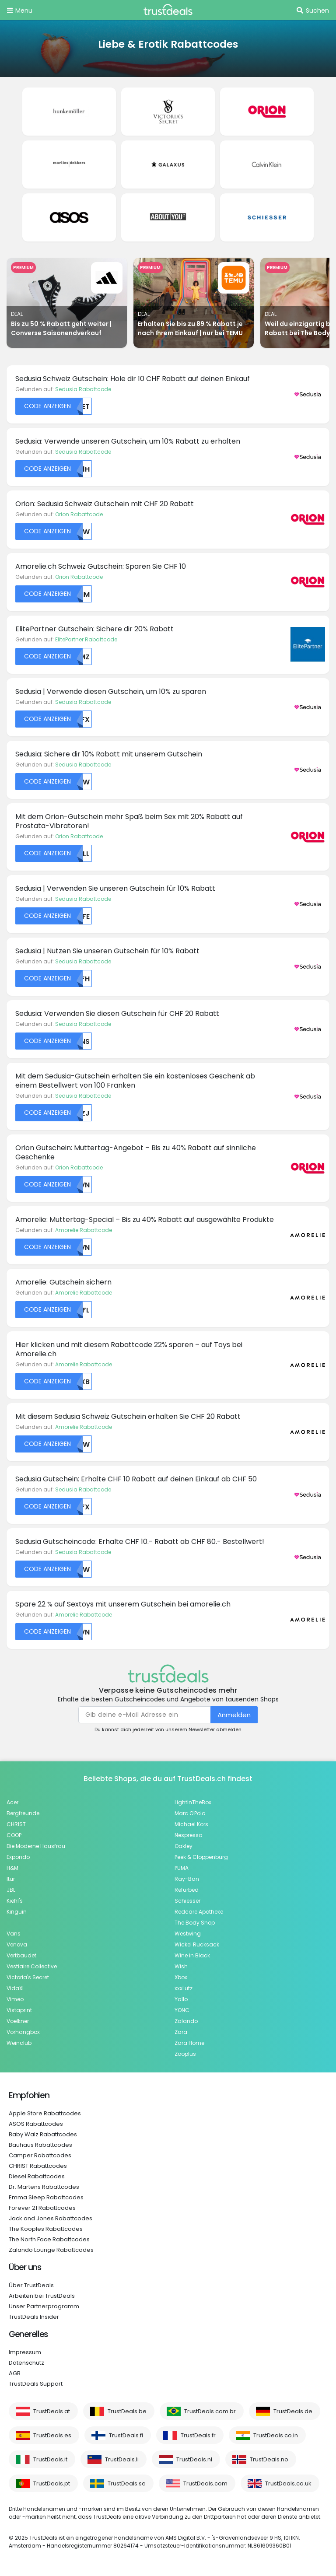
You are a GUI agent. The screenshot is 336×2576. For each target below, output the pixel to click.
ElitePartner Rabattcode (86, 639)
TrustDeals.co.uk (288, 2483)
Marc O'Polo (190, 1813)
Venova (17, 1944)
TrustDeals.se (127, 2483)
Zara (181, 2032)
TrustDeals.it (50, 2459)
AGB (15, 2373)
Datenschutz (26, 2363)
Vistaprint (19, 2010)
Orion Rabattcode (79, 514)
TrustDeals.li (122, 2459)
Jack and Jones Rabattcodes (50, 2218)
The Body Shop (195, 1922)
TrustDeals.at (51, 2411)
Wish (181, 1966)
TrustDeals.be (127, 2411)
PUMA (182, 1868)
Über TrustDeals (31, 2285)
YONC (182, 2010)
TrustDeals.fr (198, 2435)
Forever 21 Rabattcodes (42, 2208)
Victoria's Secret (28, 1977)
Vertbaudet (21, 1955)
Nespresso (188, 1835)
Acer (12, 1802)
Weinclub (19, 2043)
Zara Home (189, 2043)
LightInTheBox (193, 1802)
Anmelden (234, 1714)
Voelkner (18, 2021)
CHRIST (16, 1824)
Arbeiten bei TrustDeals (42, 2296)
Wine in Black (192, 1955)
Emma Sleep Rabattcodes (46, 2197)
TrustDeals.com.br (210, 2411)
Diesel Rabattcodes (37, 2176)
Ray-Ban (187, 1879)
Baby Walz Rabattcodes (43, 2134)
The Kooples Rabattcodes (46, 2229)
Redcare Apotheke (199, 1911)
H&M (12, 1868)
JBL (11, 1890)
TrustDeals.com (205, 2483)
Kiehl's (15, 1900)
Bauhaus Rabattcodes (40, 2145)
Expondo (18, 1857)
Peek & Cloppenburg (201, 1857)
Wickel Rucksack (197, 1944)
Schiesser (187, 1900)
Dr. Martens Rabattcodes (44, 2187)
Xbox (181, 1977)
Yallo (181, 1999)
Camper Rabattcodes (40, 2155)
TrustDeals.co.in (275, 2435)
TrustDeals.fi (126, 2435)
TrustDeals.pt (51, 2483)
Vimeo (15, 1999)
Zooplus (185, 2054)
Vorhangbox (23, 2032)
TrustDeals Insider (34, 2317)
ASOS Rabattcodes (36, 2124)
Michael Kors (191, 1824)
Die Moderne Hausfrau (36, 1846)
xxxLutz (183, 1988)
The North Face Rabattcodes (49, 2239)
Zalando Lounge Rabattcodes (51, 2250)
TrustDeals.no (269, 2459)
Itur (11, 1879)
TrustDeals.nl (194, 2459)
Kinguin (17, 1911)
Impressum (25, 2352)
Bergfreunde (23, 1813)
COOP (14, 1835)
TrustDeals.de (292, 2411)
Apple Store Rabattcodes (45, 2113)
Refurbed (187, 1890)
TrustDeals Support (36, 2384)
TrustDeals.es (52, 2435)
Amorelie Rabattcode (83, 1230)
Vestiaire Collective (32, 1966)
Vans (14, 1933)
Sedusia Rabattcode (83, 389)
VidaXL (15, 1988)
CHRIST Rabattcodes (38, 2166)
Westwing (188, 1933)
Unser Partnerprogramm (44, 2306)
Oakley (183, 1846)
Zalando (186, 2021)
